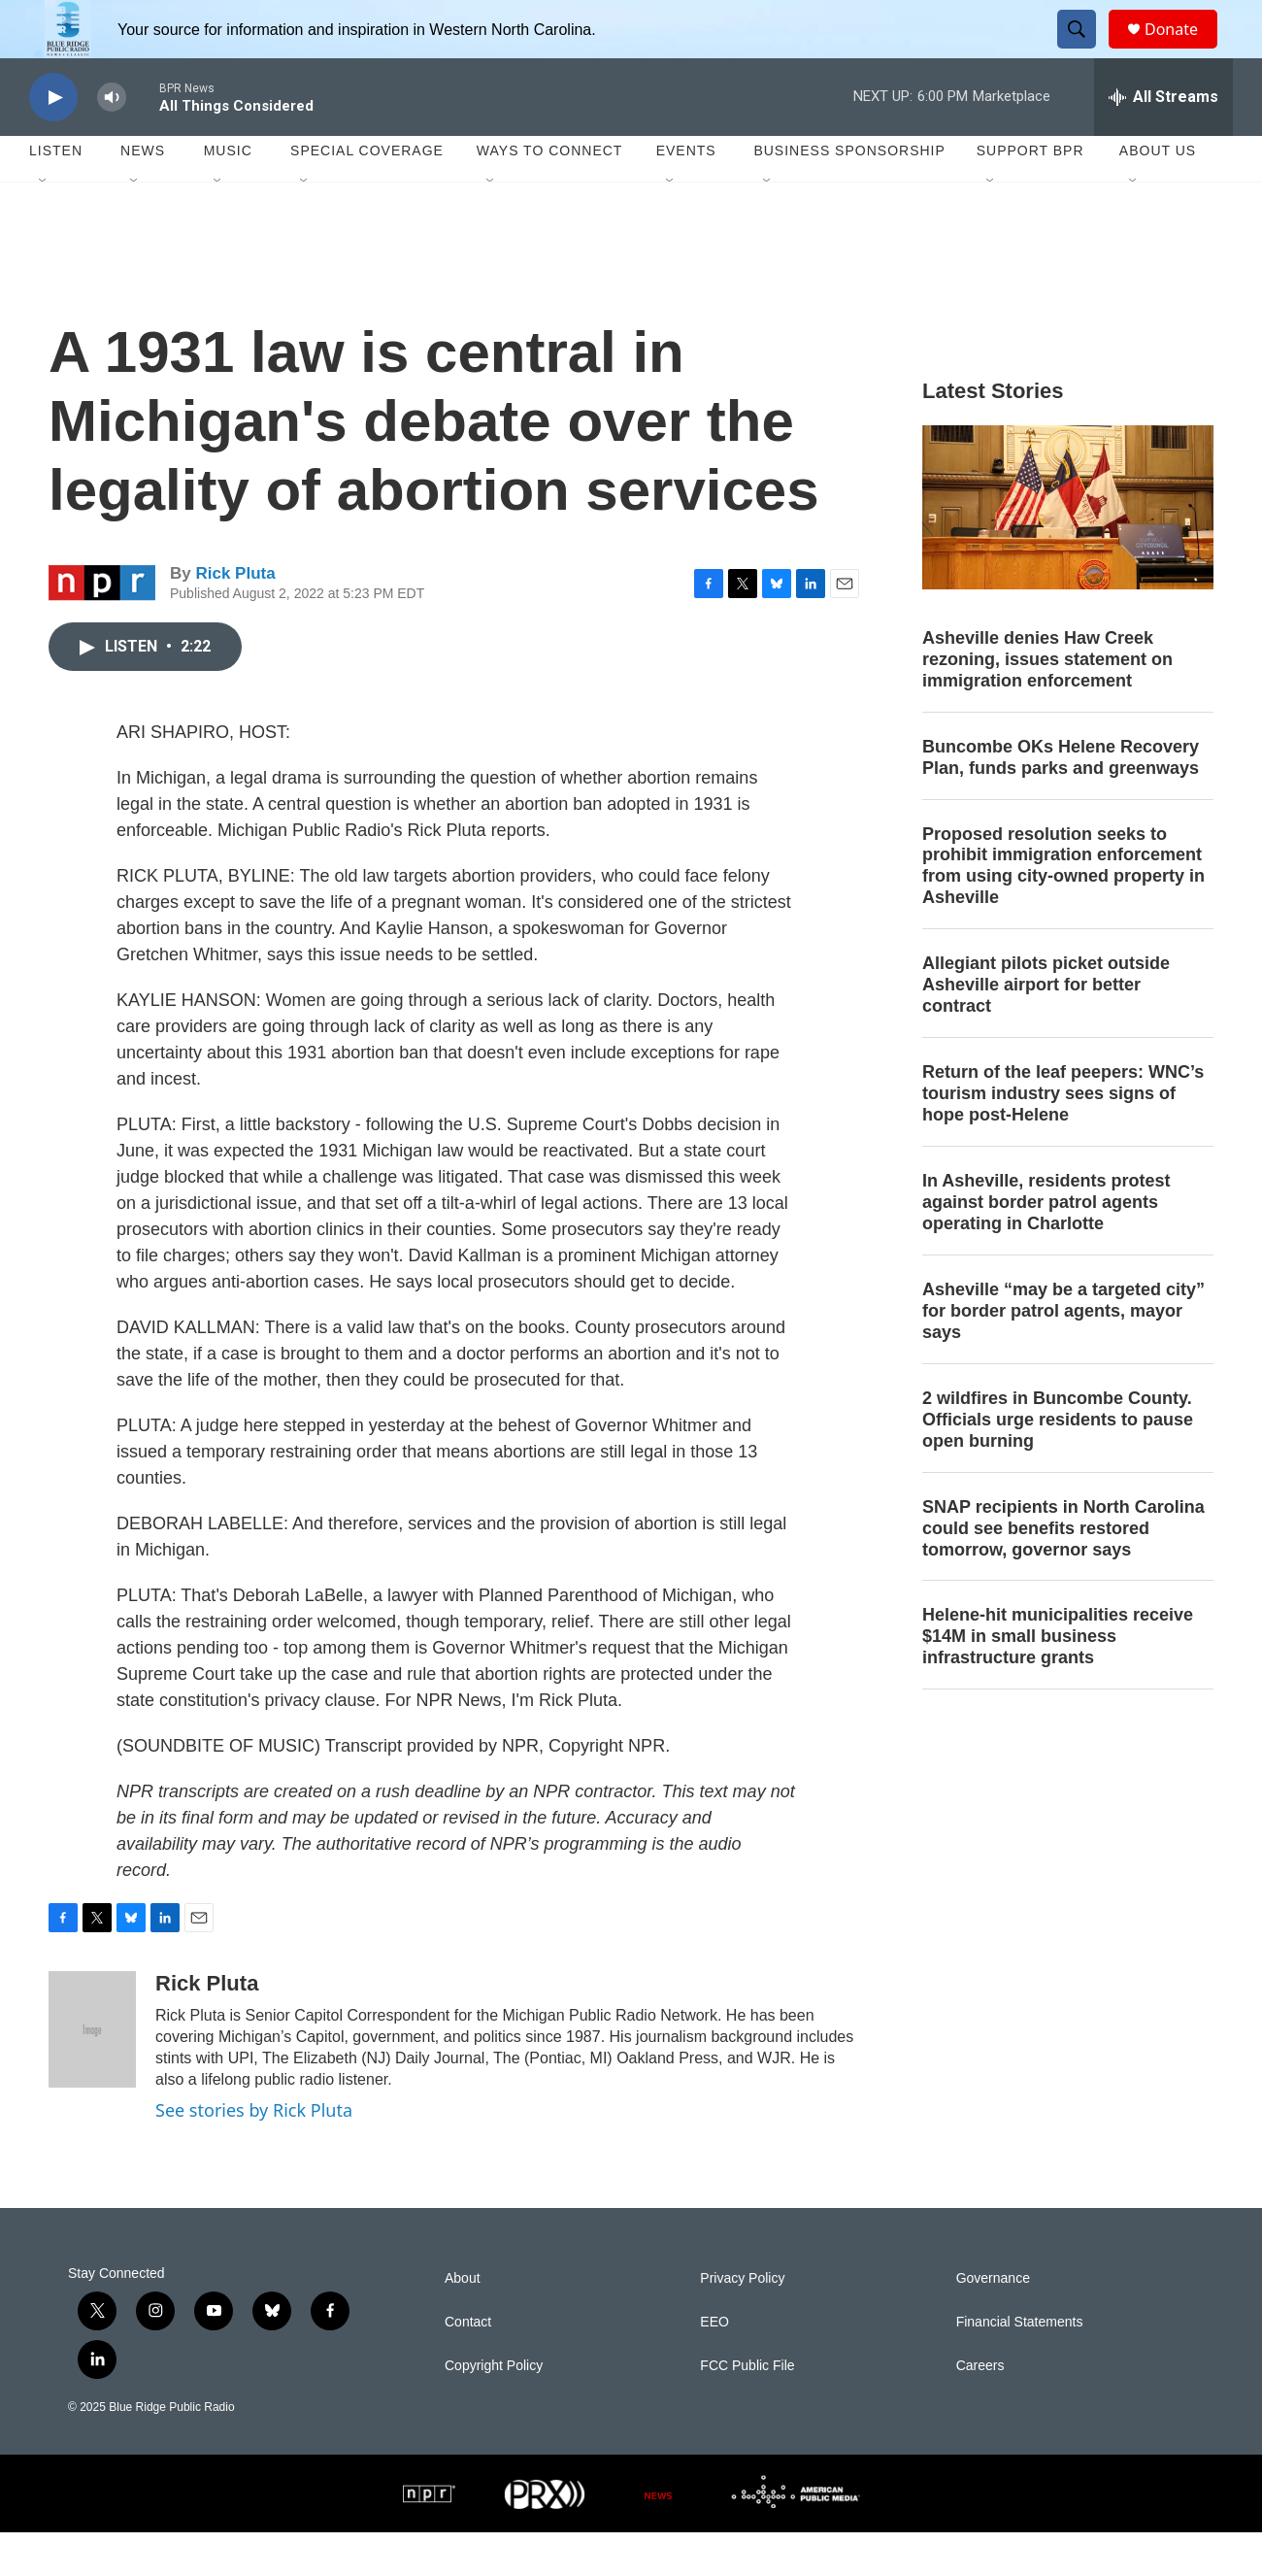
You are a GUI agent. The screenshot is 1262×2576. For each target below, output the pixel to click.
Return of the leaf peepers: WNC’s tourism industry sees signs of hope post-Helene (1063, 1137)
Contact (468, 2366)
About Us (1157, 194)
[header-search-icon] (1085, 51)
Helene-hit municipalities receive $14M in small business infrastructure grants (1057, 1680)
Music (228, 194)
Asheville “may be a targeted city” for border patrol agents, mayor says (1063, 1354)
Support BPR (1030, 194)
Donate (1183, 51)
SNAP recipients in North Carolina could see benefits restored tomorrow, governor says (1063, 1572)
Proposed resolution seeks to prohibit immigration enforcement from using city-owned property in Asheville (1063, 910)
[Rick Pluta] (92, 2073)
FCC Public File (747, 2409)
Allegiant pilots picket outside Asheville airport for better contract (1046, 1028)
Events (686, 194)
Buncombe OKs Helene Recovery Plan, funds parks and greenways (1060, 801)
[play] (53, 141)
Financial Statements (1019, 2366)
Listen (56, 194)
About (463, 2322)
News (142, 194)
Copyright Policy (494, 2409)
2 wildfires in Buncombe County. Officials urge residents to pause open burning (1057, 1463)
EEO (714, 2366)
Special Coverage (367, 194)
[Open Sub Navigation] (43, 225)
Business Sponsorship (849, 194)
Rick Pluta (235, 617)
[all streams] (1163, 141)
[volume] (111, 141)
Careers (980, 2409)
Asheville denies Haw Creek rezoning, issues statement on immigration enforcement (1047, 703)
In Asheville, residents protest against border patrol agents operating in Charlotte (1046, 1246)
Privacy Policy (742, 2322)
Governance (993, 2322)
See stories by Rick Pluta (253, 2153)
